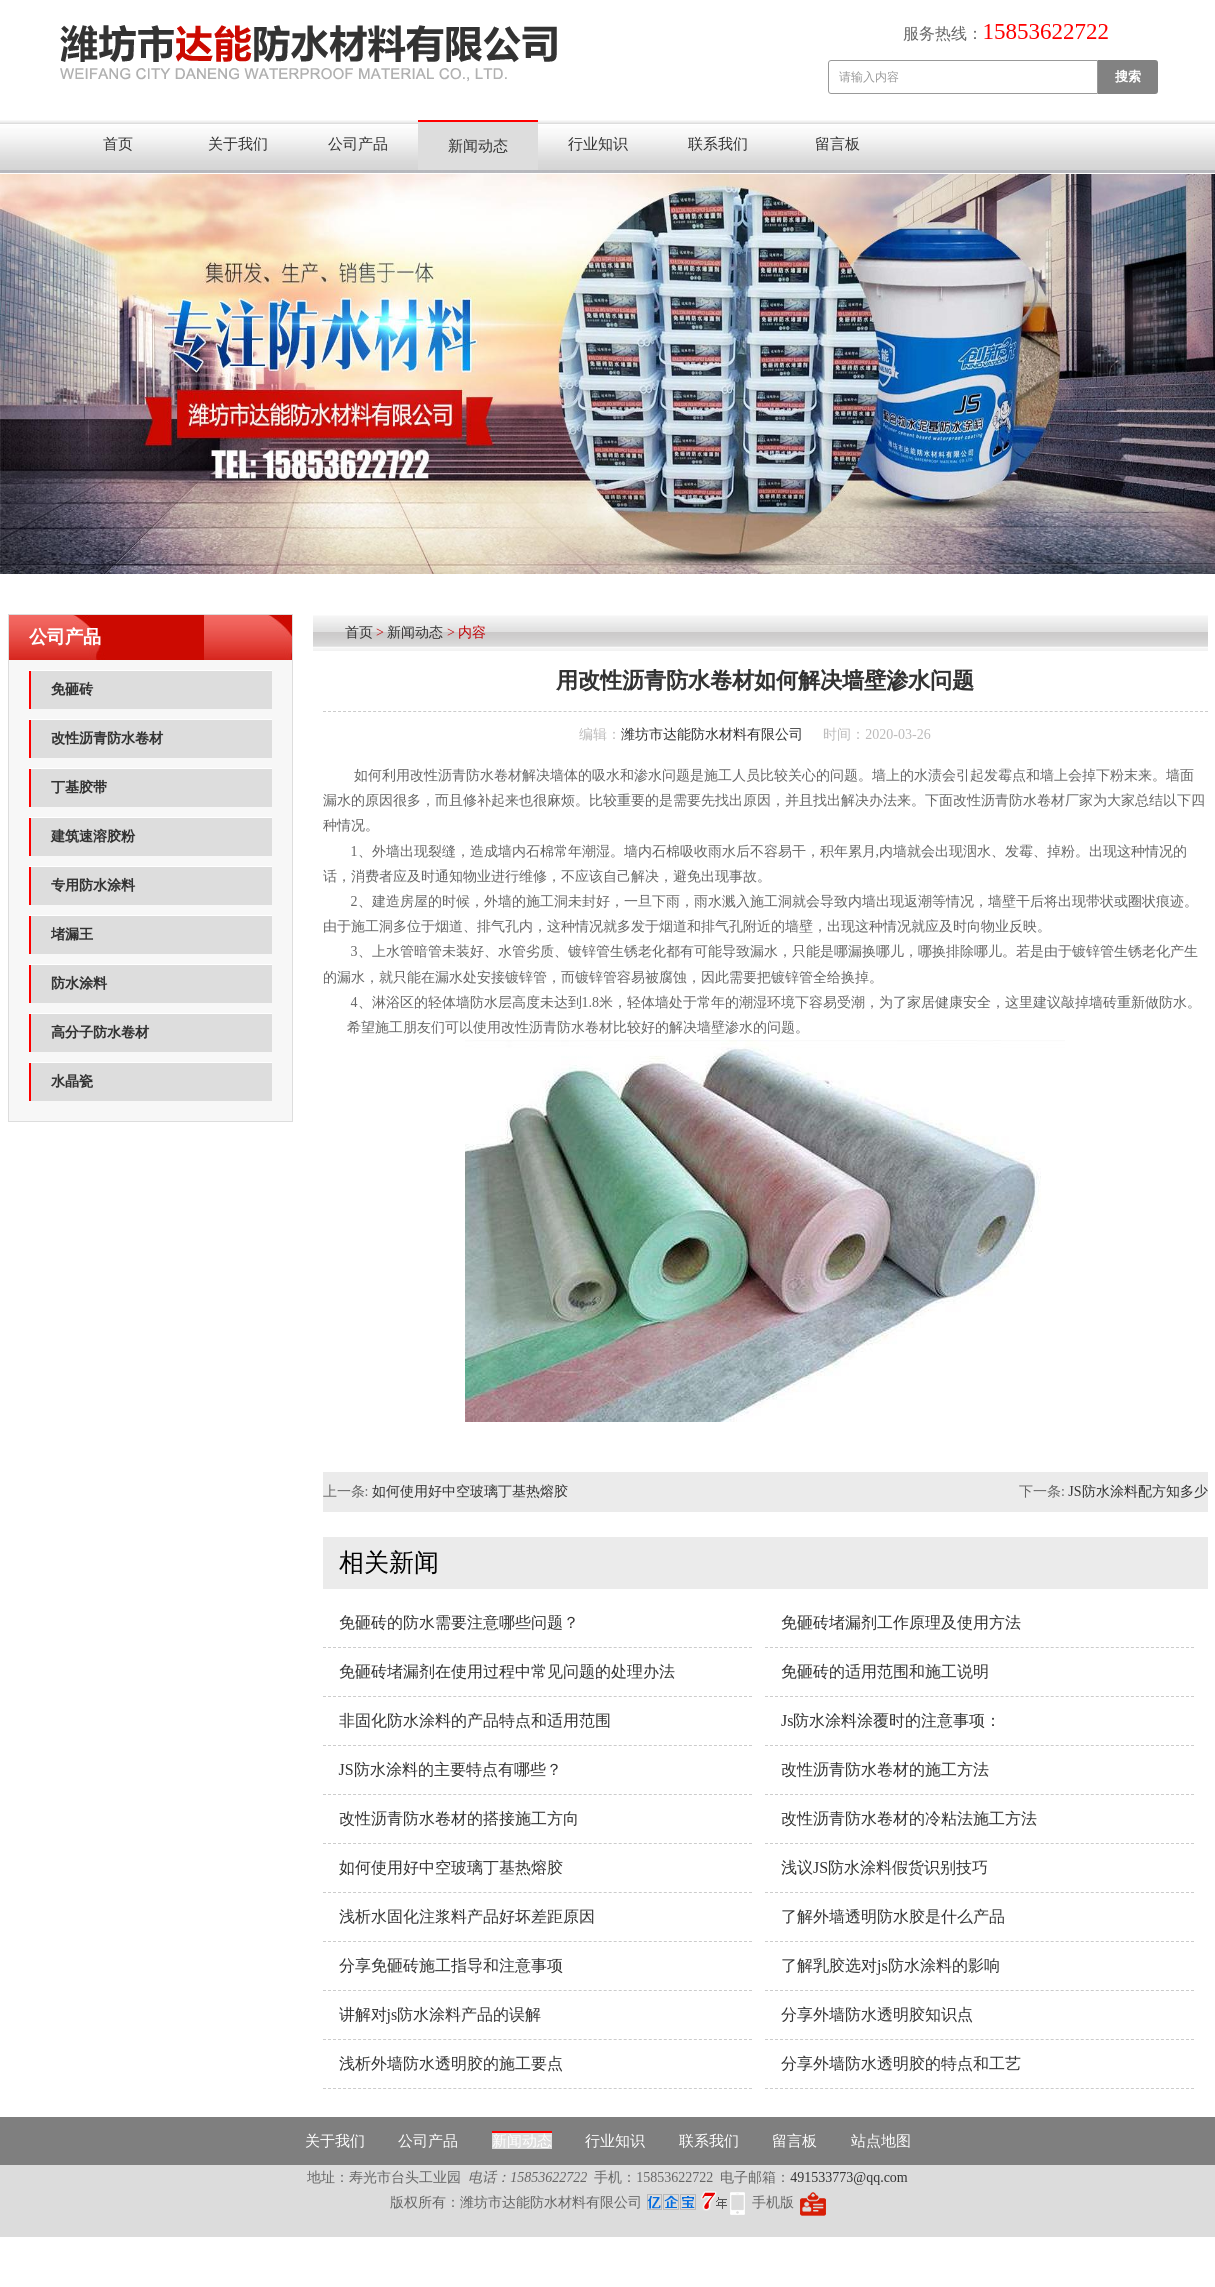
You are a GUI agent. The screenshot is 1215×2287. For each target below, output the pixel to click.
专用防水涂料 (93, 885)
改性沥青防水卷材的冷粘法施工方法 (909, 1818)
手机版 (773, 2202)
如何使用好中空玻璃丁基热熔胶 (470, 1491)
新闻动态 (478, 146)
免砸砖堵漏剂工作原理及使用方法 (901, 1622)
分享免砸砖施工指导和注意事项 (451, 1965)
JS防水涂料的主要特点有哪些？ (450, 1769)
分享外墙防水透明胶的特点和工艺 (901, 2063)
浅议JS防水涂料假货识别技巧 (884, 1867)
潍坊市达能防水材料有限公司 (712, 734)
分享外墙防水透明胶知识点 (877, 2014)
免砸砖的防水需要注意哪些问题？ (459, 1622)
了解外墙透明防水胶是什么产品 (893, 1916)
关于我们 (238, 144)
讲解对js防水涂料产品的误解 (440, 2014)
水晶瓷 (72, 1081)
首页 (118, 144)
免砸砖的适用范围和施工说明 (885, 1671)
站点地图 (881, 2141)
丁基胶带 (79, 787)
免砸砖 (72, 689)
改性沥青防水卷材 (107, 738)
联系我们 (718, 144)
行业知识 (598, 144)
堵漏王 (72, 934)
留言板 (837, 144)
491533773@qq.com (849, 2177)
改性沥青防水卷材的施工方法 (885, 1769)
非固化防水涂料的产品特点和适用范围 (475, 1720)
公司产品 (358, 144)
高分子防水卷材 (100, 1032)
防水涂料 (79, 983)
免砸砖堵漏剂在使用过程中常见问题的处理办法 (507, 1671)
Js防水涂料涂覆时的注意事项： (891, 1720)
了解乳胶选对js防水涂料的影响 (890, 1965)
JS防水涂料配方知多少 (1137, 1491)
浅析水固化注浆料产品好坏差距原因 (467, 1916)
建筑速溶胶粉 (93, 836)
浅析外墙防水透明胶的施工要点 (451, 2063)
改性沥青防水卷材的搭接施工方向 (459, 1818)
